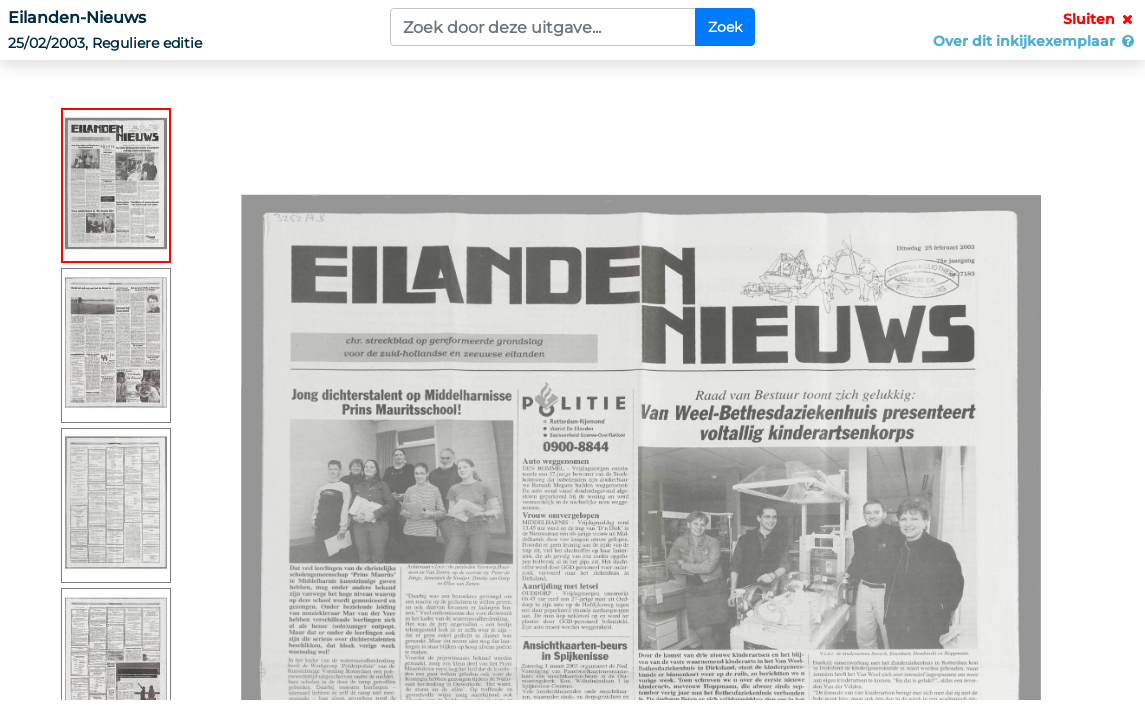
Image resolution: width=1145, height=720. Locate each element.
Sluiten (1100, 19)
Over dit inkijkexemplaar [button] (1035, 41)
